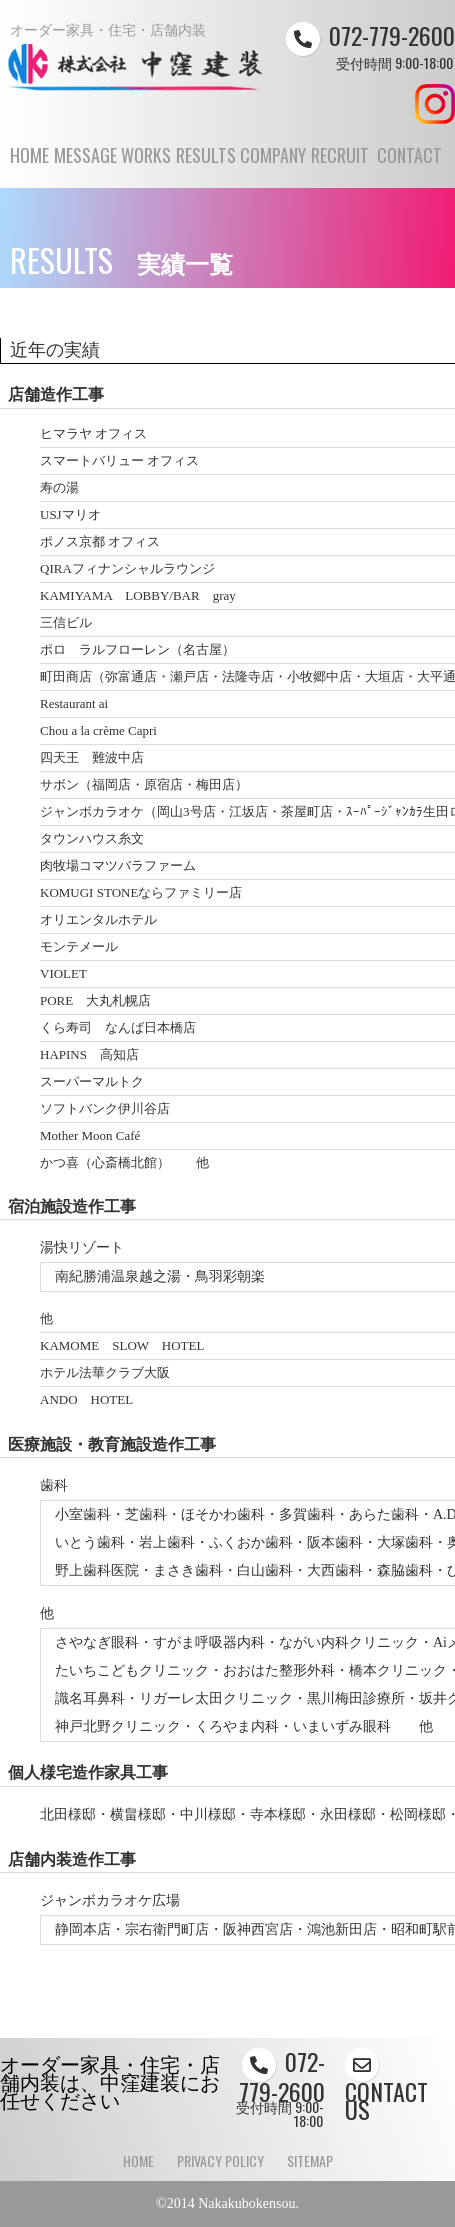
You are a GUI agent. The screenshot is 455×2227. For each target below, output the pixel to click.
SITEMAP (310, 2160)
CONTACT (409, 164)
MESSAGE (85, 164)
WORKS (146, 164)
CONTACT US (386, 2087)
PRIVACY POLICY (220, 2160)
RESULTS (206, 164)
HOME (29, 164)
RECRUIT (340, 164)
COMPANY (273, 164)
